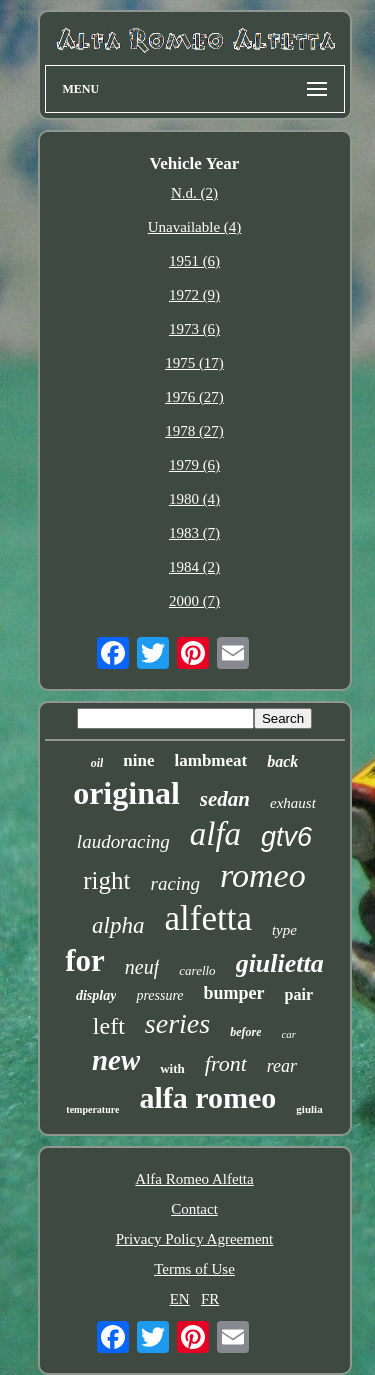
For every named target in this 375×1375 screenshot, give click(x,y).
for (85, 960)
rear (282, 1066)
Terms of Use (194, 1269)
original (126, 793)
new (116, 1060)
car (288, 1034)
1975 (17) (194, 363)
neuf (142, 967)
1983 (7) (194, 533)
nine (138, 760)
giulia (309, 1109)
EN (180, 1299)
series (177, 1023)
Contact (194, 1209)
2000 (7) (194, 601)
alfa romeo (207, 1097)
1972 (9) (194, 295)
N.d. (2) (194, 193)
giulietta (280, 963)
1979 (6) (194, 465)
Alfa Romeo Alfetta (194, 1179)
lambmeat (211, 760)
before (245, 1032)
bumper (234, 993)
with (172, 1068)
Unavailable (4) (195, 227)
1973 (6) (194, 329)
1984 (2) (194, 567)
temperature (92, 1109)
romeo (263, 875)
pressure (159, 995)
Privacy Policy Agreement (194, 1239)
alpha (118, 925)
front (226, 1063)
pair (299, 994)
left (109, 1026)
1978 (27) (194, 431)
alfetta (207, 918)
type (284, 930)
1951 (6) (194, 261)
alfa (215, 834)
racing (175, 883)
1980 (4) (194, 499)
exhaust (293, 803)
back (282, 761)
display (96, 995)
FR (210, 1299)
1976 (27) (194, 397)
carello (197, 970)
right (106, 880)
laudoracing (123, 841)
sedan (225, 799)
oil (97, 763)
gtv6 (286, 837)
